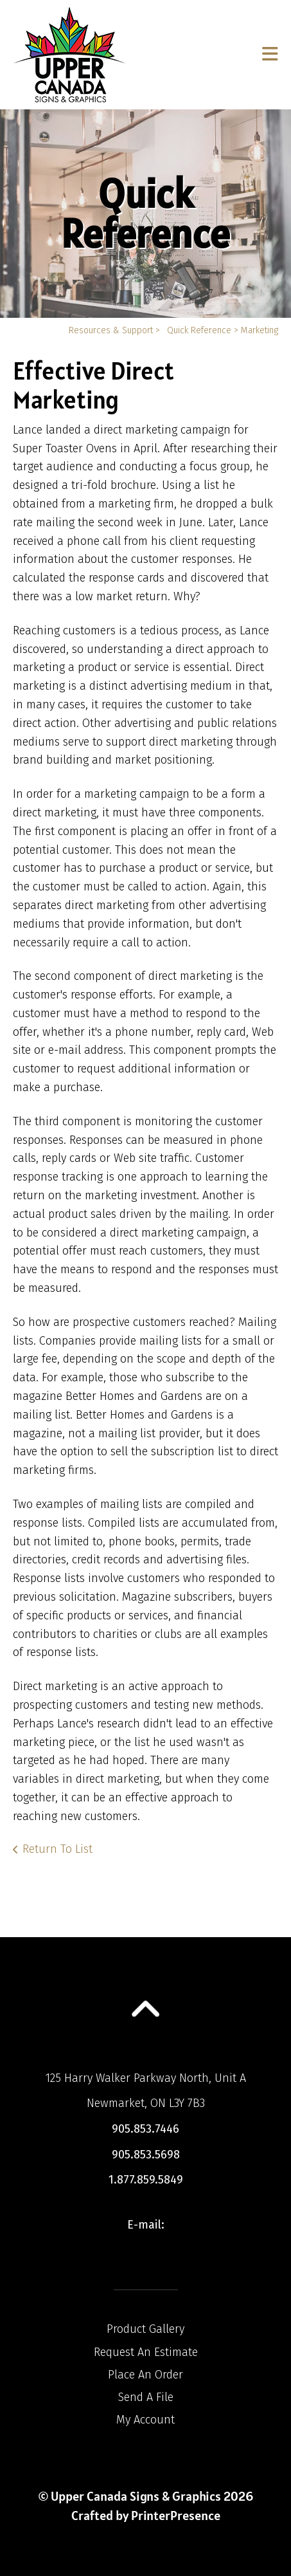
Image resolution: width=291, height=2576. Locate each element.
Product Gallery (145, 2329)
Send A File (145, 2397)
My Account (145, 2420)
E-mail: (145, 2225)
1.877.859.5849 (146, 2180)
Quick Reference (199, 330)
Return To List (57, 1849)
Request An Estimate (146, 2352)
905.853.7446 (145, 2129)
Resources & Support (111, 330)
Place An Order (145, 2375)
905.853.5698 (146, 2155)
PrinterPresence (175, 2515)
